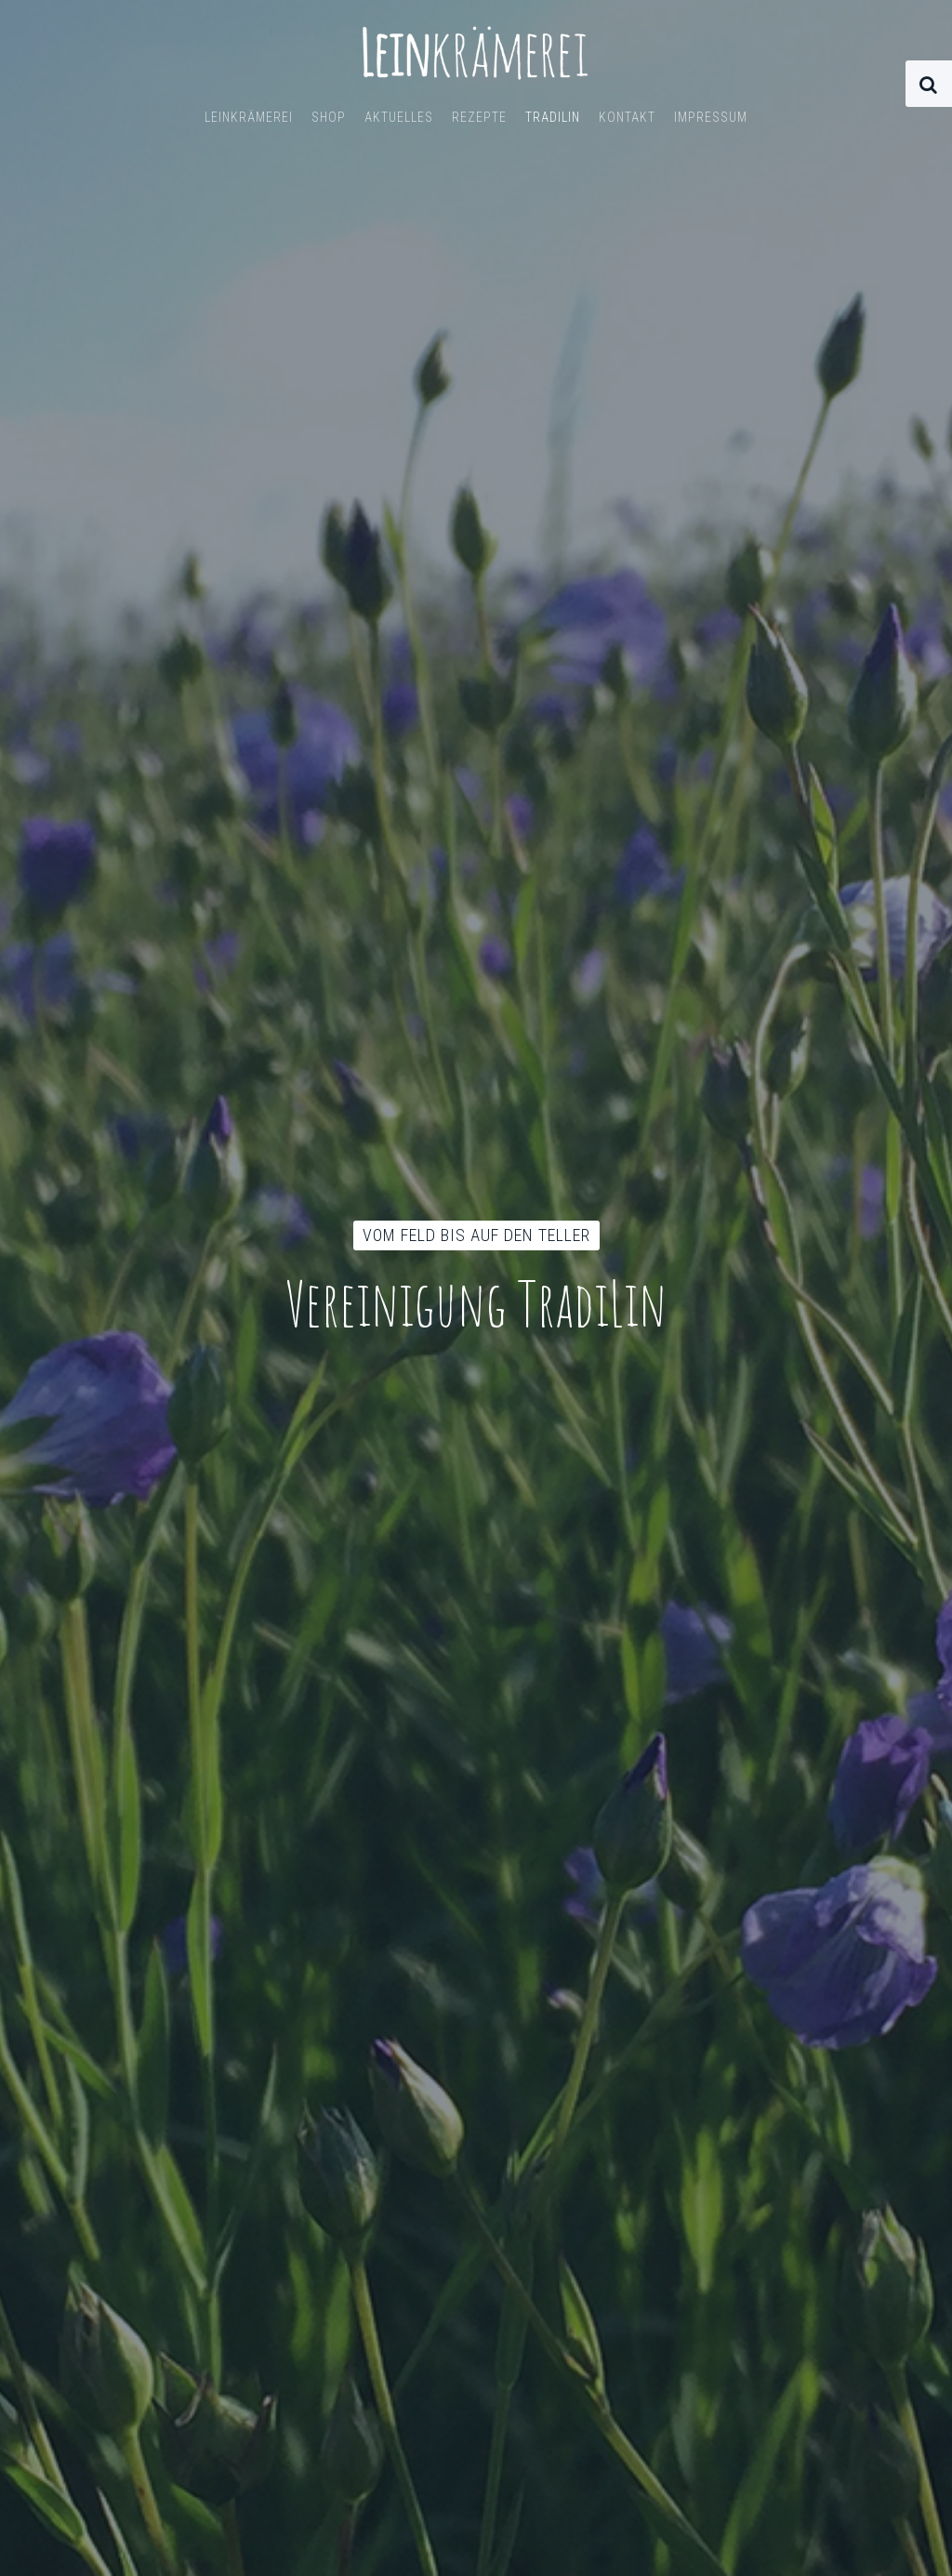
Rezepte (479, 117)
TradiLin (552, 117)
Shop (328, 117)
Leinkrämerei (249, 117)
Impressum (710, 117)
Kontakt (627, 117)
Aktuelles (398, 117)
